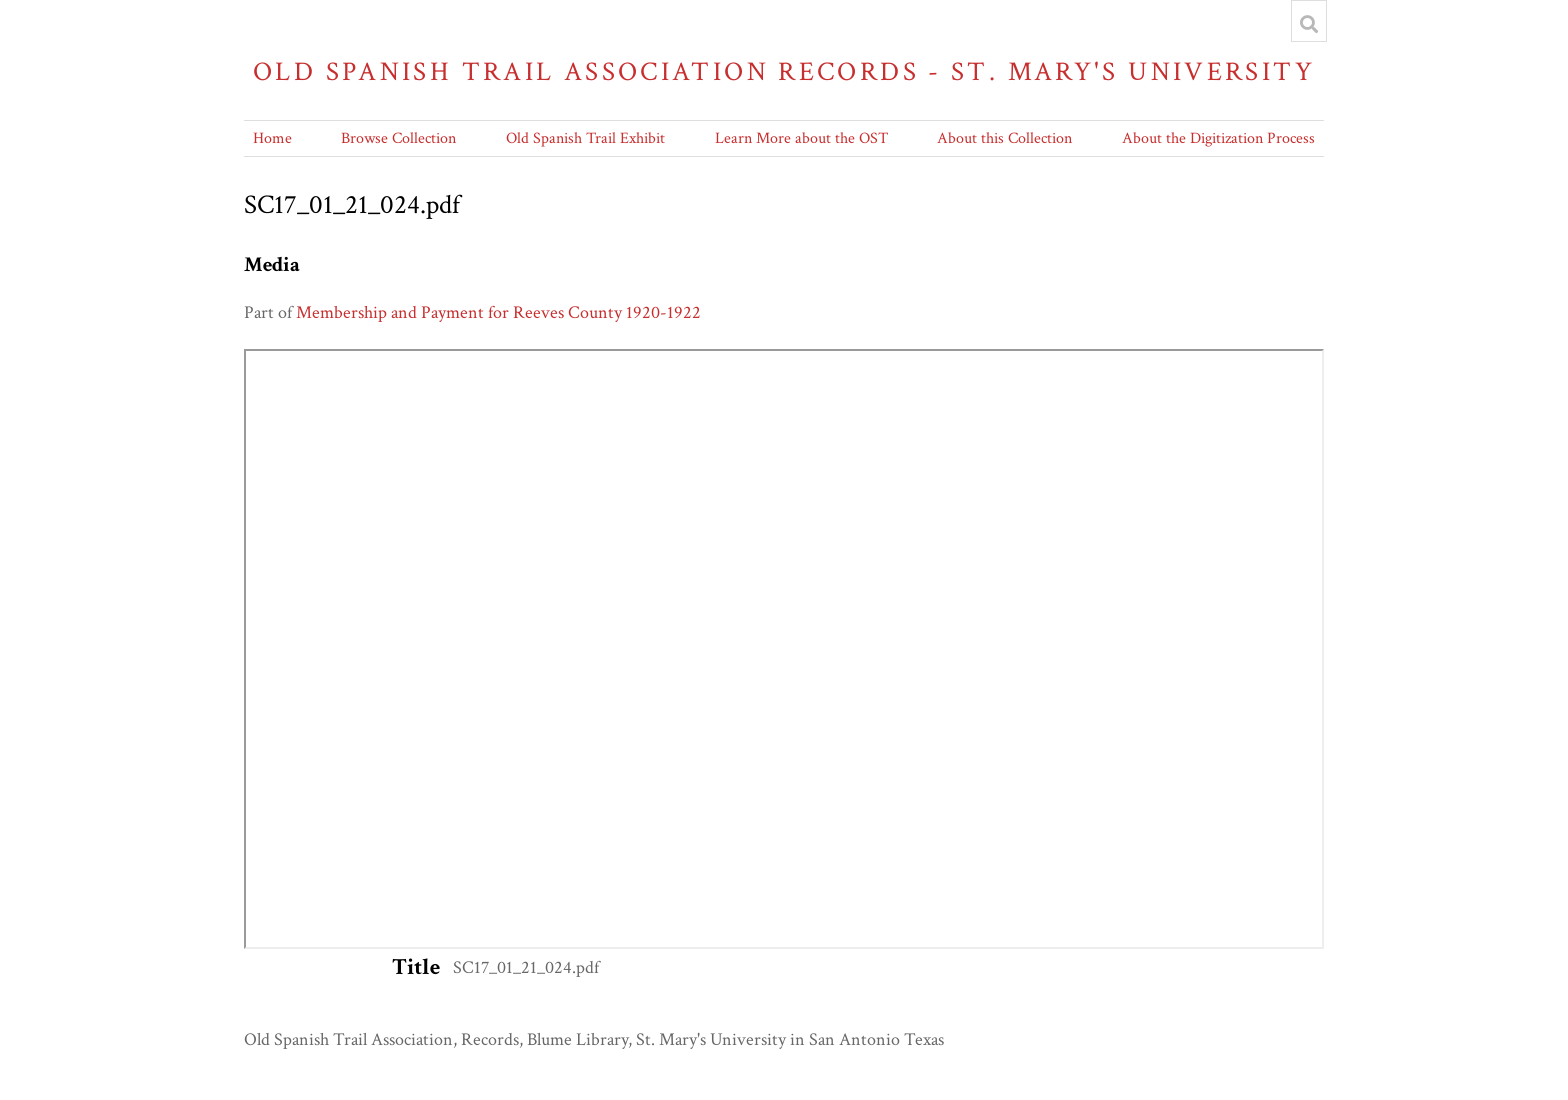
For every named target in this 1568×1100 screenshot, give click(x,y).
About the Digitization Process (1218, 138)
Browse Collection (398, 138)
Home (272, 138)
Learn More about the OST (801, 138)
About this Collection (1004, 138)
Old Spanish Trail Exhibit (585, 138)
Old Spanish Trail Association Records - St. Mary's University (784, 71)
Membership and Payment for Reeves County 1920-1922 (498, 312)
